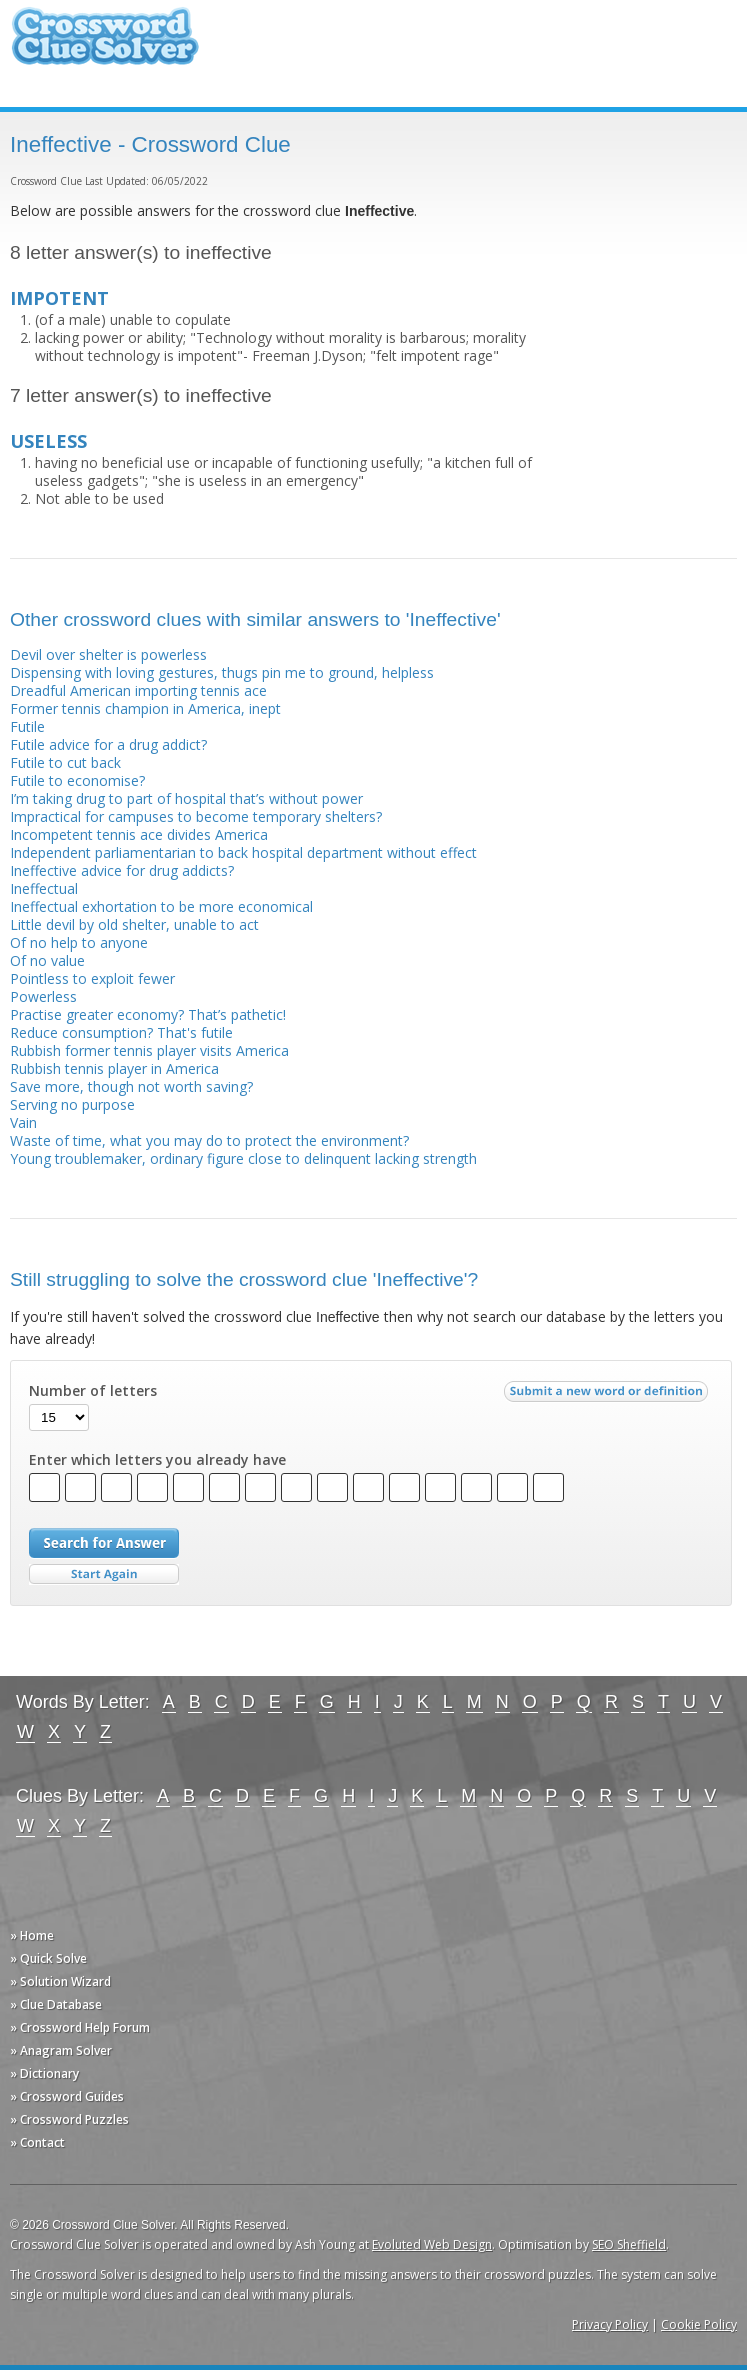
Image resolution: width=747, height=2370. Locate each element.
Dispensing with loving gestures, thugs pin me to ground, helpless (222, 672)
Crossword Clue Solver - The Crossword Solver (105, 45)
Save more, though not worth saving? (131, 1086)
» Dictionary (44, 2073)
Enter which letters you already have (157, 1460)
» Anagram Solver (61, 2050)
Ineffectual (44, 888)
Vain (23, 1122)
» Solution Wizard (60, 1981)
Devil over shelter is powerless (108, 654)
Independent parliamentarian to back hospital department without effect (243, 852)
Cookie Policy (699, 2324)
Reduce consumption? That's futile (121, 1032)
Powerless (43, 996)
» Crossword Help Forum (80, 2027)
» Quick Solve (48, 1958)
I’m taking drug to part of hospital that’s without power (186, 798)
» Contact (37, 2142)
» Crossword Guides (67, 2096)
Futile (27, 726)
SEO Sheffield (629, 2244)
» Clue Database (56, 2004)
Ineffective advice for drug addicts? (122, 870)
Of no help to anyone (79, 942)
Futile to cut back (65, 762)
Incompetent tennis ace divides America (139, 834)
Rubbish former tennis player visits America (149, 1050)
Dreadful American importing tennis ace (138, 690)
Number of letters (93, 1391)
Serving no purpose (72, 1104)
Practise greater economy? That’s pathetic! (148, 1014)
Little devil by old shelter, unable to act (134, 924)
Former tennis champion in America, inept (145, 708)
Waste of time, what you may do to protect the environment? (209, 1140)
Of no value (47, 960)
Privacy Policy (610, 2324)
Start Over (104, 1574)
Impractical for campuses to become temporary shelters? (196, 816)
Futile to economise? (77, 780)
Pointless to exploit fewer (92, 978)
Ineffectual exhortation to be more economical (161, 906)
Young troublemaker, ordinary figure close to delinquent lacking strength (243, 1158)
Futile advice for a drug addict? (108, 744)
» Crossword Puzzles (69, 2119)
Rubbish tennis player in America (114, 1068)
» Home (32, 1935)
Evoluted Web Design (432, 2244)
